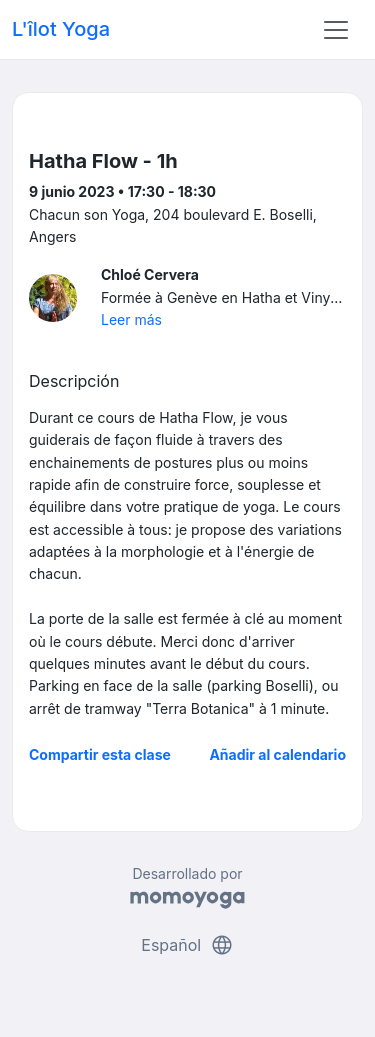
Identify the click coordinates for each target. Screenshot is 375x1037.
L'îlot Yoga (61, 29)
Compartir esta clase (100, 754)
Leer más (131, 319)
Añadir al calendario (277, 754)
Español (187, 945)
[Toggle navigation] (336, 30)
